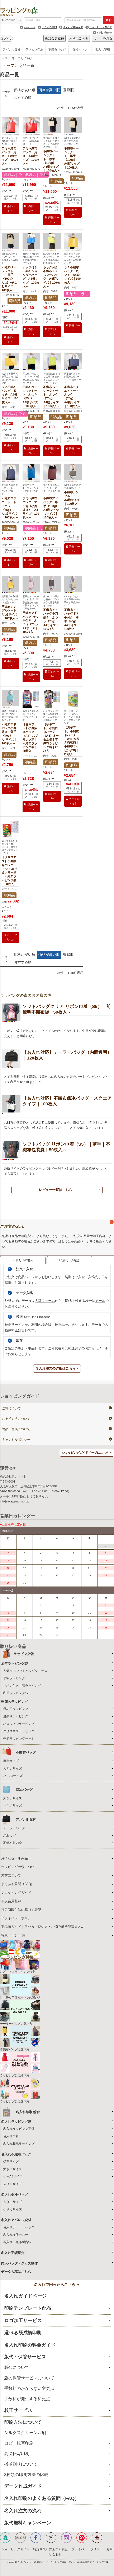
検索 (108, 20)
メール (100, 1300)
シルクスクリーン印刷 (25, 2432)
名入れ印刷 (102, 49)
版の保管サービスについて (29, 2378)
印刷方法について (23, 2422)
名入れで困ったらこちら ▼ (57, 2285)
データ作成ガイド (23, 2486)
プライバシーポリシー (17, 1918)
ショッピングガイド (100, 27)
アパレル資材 (11, 49)
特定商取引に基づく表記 (50, 2549)
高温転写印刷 (16, 2453)
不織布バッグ (57, 49)
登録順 (68, 90)
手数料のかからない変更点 (29, 2388)
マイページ (29, 27)
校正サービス (18, 2410)
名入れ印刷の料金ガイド (30, 2345)
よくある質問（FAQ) (16, 1884)
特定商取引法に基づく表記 (21, 1909)
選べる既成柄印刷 (22, 2332)
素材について (11, 1875)
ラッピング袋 (34, 49)
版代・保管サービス (25, 2356)
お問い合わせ (104, 32)
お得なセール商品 (14, 1858)
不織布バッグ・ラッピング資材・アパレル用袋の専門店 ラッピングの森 (71, 2562)
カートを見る (103, 38)
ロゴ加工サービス (23, 2320)
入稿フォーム (45, 1300)
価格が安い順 (24, 90)
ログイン (6, 38)
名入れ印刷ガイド (73, 27)
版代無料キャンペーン (27, 2522)
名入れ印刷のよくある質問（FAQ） (41, 2498)
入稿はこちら (78, 38)
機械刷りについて (21, 2464)
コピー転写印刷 (18, 2443)
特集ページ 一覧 (13, 1935)
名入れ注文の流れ (23, 2510)
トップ (8, 65)
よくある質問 (49, 27)
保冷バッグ (80, 49)
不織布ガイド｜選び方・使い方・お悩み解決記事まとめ (43, 1926)
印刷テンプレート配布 (27, 2308)
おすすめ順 (23, 98)
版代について (16, 2367)
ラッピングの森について (19, 1867)
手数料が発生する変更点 (27, 2398)
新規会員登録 (54, 38)
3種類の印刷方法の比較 (26, 2474)
